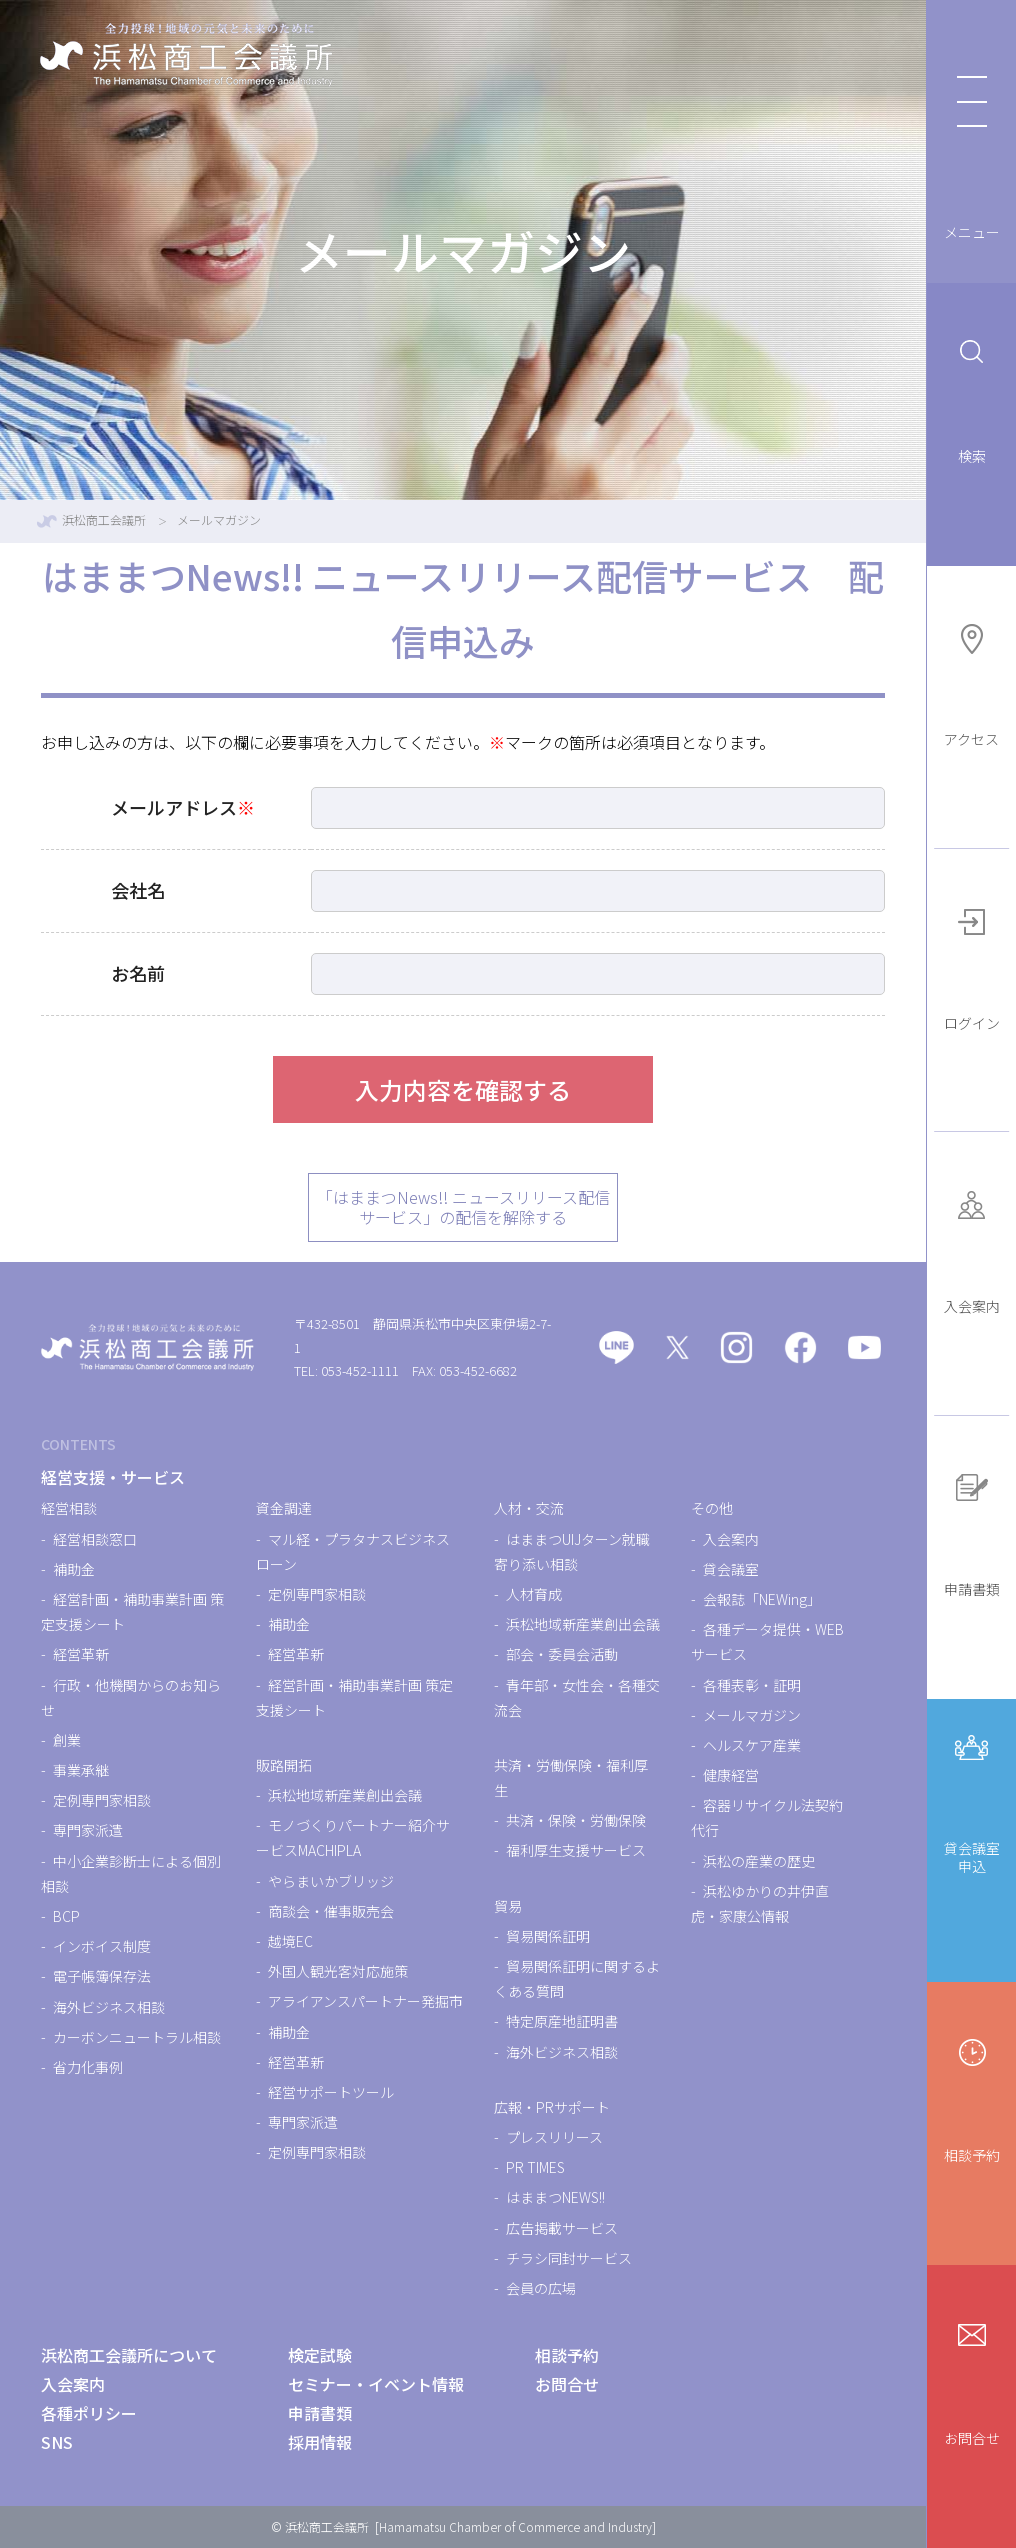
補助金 (74, 1569)
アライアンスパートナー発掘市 (365, 2001)
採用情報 (320, 2442)
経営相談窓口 (95, 1539)
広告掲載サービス (562, 2228)
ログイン (972, 965)
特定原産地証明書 (562, 2021)
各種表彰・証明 (752, 1685)
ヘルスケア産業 (752, 1745)
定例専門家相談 (102, 1800)
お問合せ (972, 2380)
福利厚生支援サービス (576, 1850)
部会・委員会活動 (562, 1654)
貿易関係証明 (548, 1936)
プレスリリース (554, 2137)
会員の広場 (541, 2288)
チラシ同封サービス (569, 2258)
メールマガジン (752, 1715)
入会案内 (972, 1248)
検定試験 (320, 2355)
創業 (67, 1740)
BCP (66, 1916)
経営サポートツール (331, 2092)
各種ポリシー (89, 2413)
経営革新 (81, 1654)
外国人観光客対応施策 (338, 1971)
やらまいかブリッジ (331, 1881)
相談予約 (972, 2097)
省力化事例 (88, 2067)
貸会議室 (731, 1569)
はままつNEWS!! (555, 2197)
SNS (57, 2442)
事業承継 (81, 1770)
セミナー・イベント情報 (376, 2384)
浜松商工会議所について (129, 2355)
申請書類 (972, 1531)
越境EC (290, 1941)
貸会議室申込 (972, 1800)
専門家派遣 (88, 1830)
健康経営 (731, 1775)
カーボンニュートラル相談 (137, 2037)
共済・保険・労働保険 (576, 1820)
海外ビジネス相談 (109, 2007)
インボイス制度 (102, 1946)
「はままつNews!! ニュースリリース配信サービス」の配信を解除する (463, 1207)
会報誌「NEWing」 (762, 1599)
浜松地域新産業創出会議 (345, 1795)
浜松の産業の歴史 (759, 1861)
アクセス (971, 682)
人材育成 (534, 1594)
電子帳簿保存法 (102, 1976)
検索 (972, 398)
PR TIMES (535, 2167)
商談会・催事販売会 (331, 1911)
